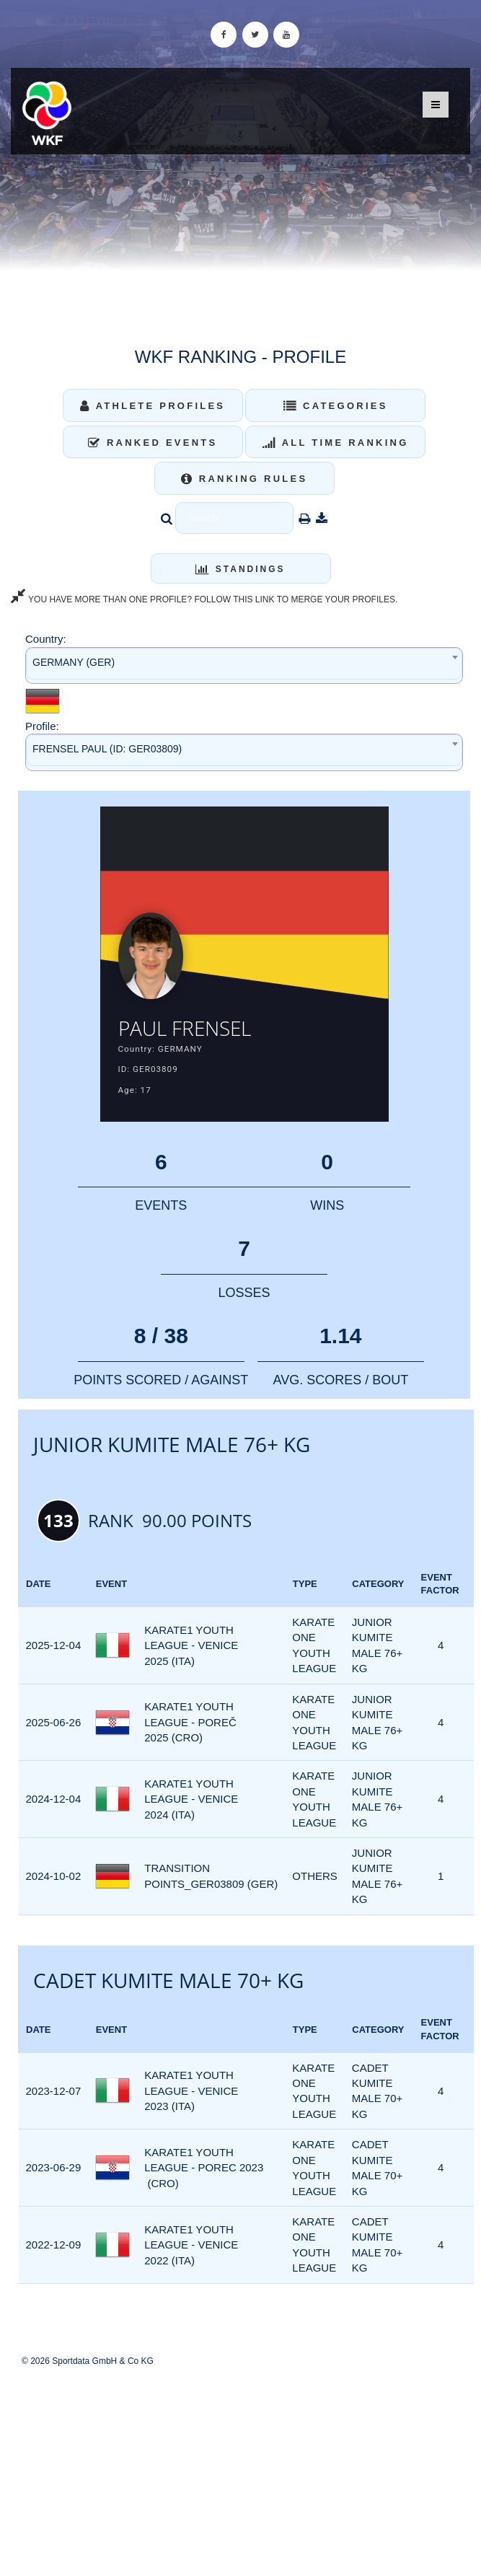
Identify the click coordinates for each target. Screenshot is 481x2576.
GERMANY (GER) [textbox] (73, 662)
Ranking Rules (244, 478)
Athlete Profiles (152, 405)
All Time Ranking (335, 442)
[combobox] (244, 665)
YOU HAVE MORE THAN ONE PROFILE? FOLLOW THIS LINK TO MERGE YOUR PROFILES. (204, 599)
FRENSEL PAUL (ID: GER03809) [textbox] (107, 749)
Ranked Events (153, 442)
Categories (335, 405)
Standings (240, 569)
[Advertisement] (240, 2471)
